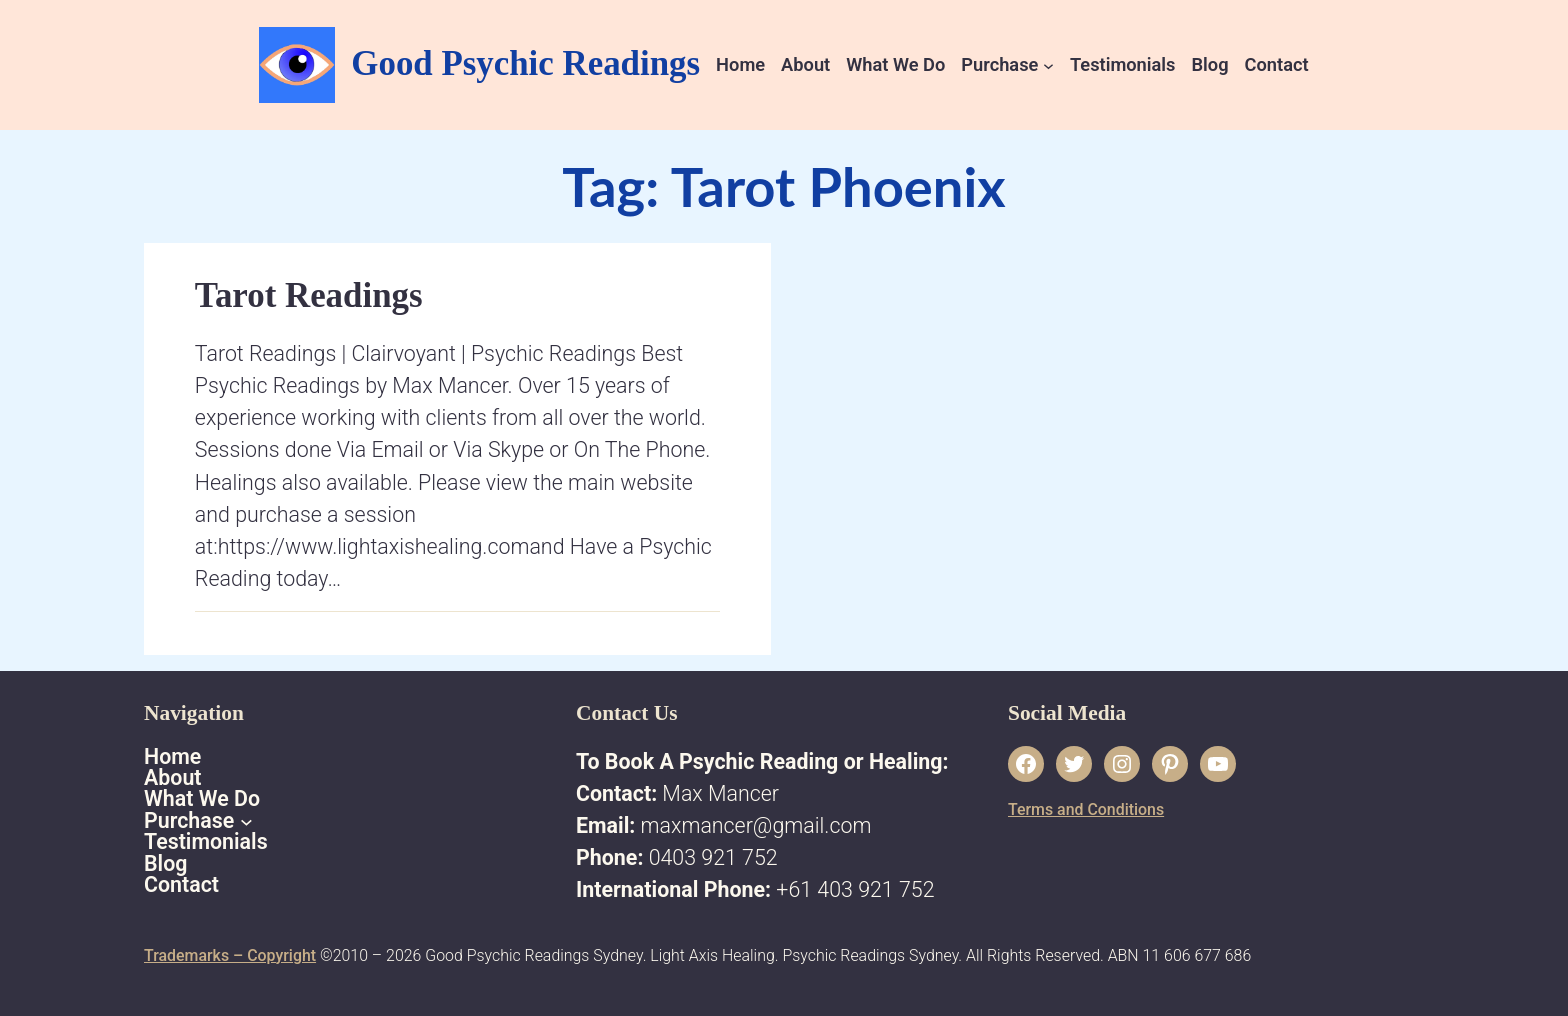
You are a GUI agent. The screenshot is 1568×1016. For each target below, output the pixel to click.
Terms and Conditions (1086, 809)
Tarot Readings (309, 295)
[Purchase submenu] (1048, 64)
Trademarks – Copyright (230, 955)
